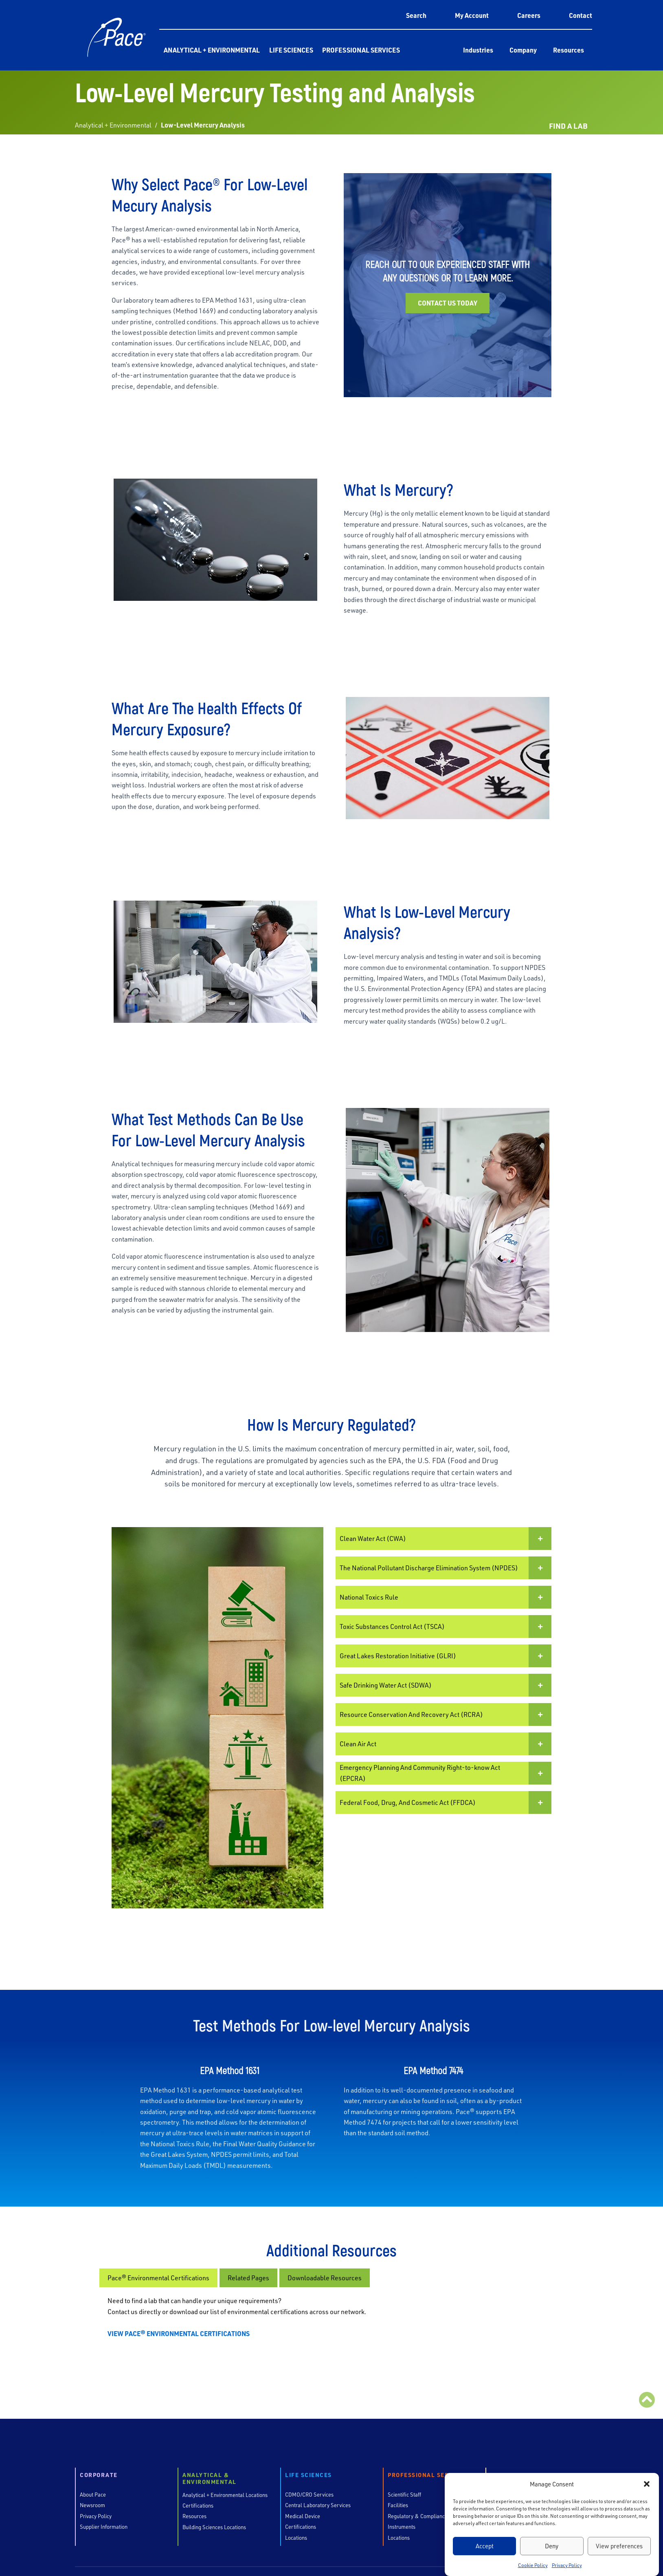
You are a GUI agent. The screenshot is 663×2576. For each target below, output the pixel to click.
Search (416, 15)
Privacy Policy (567, 2565)
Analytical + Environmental (212, 50)
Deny (551, 2546)
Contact (580, 15)
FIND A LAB (568, 126)
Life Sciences (291, 50)
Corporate (99, 2475)
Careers (528, 15)
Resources (568, 50)
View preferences (619, 2546)
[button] (647, 2484)
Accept (485, 2546)
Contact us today (447, 303)
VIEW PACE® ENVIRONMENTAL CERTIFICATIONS (179, 2333)
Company (523, 50)
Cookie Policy (533, 2565)
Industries (478, 50)
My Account (472, 15)
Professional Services (361, 50)
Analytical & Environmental (209, 2479)
